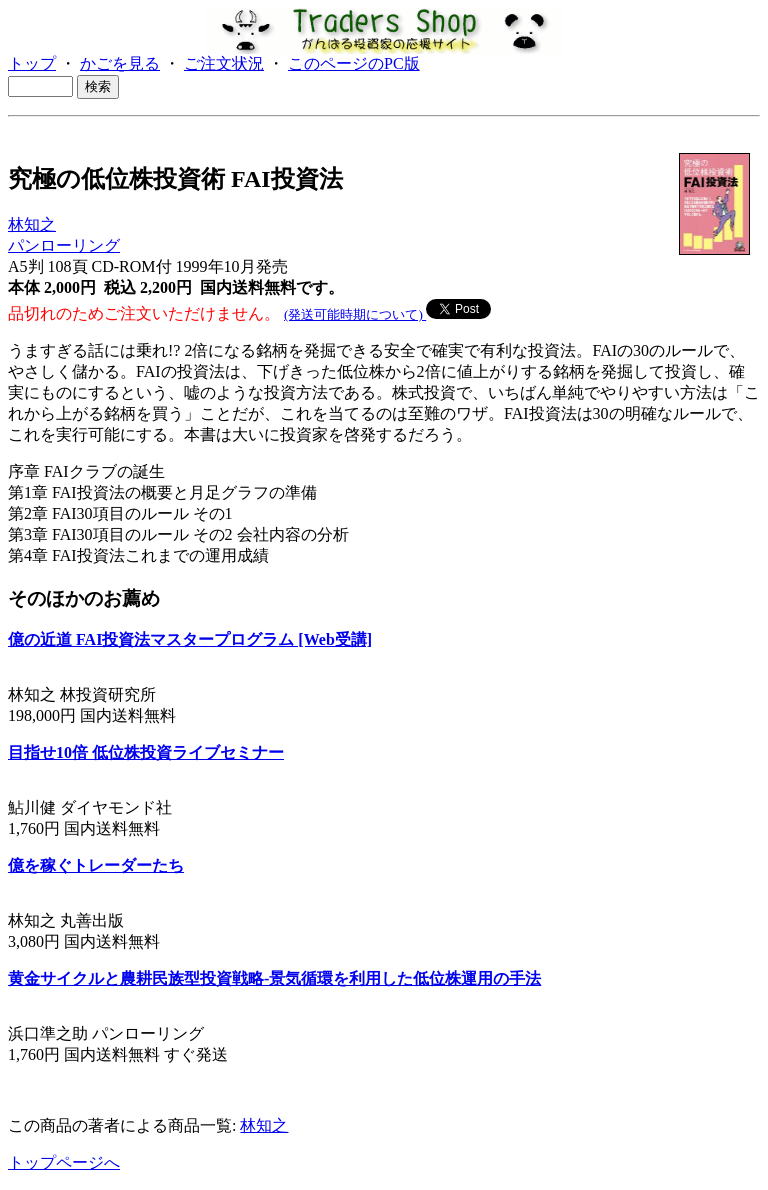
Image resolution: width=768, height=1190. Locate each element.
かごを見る (120, 63)
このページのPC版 (354, 63)
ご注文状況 (224, 63)
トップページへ (64, 1162)
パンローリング (64, 245)
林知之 (32, 224)
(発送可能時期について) (355, 314)
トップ (32, 63)
